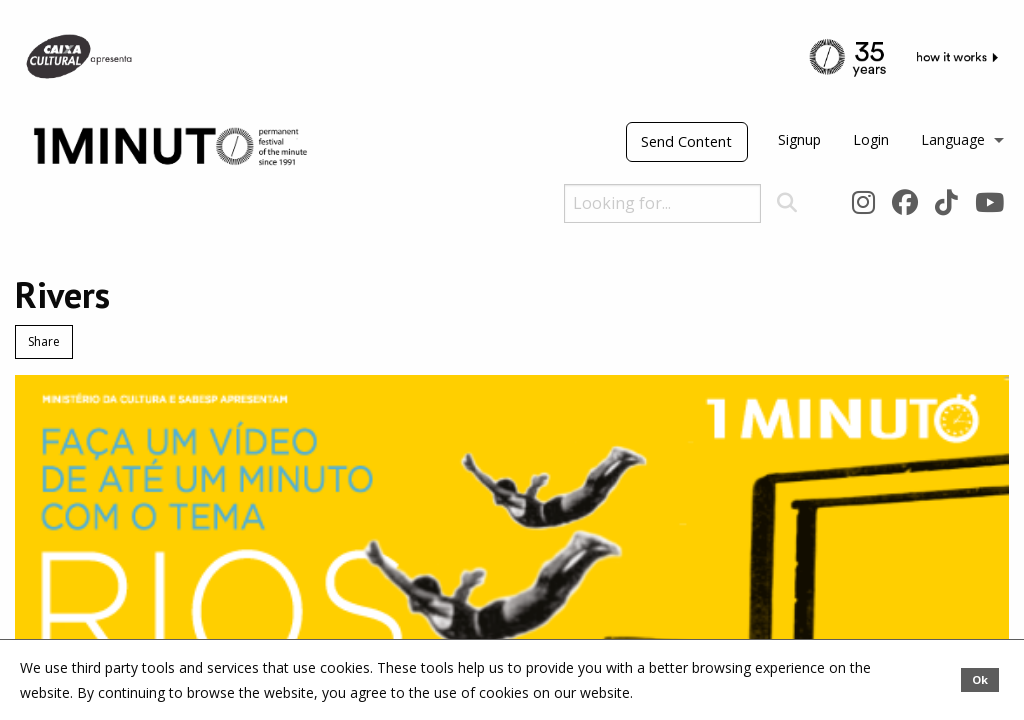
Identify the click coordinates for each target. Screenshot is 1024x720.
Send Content (686, 141)
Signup (799, 139)
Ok (980, 679)
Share (44, 341)
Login (871, 139)
